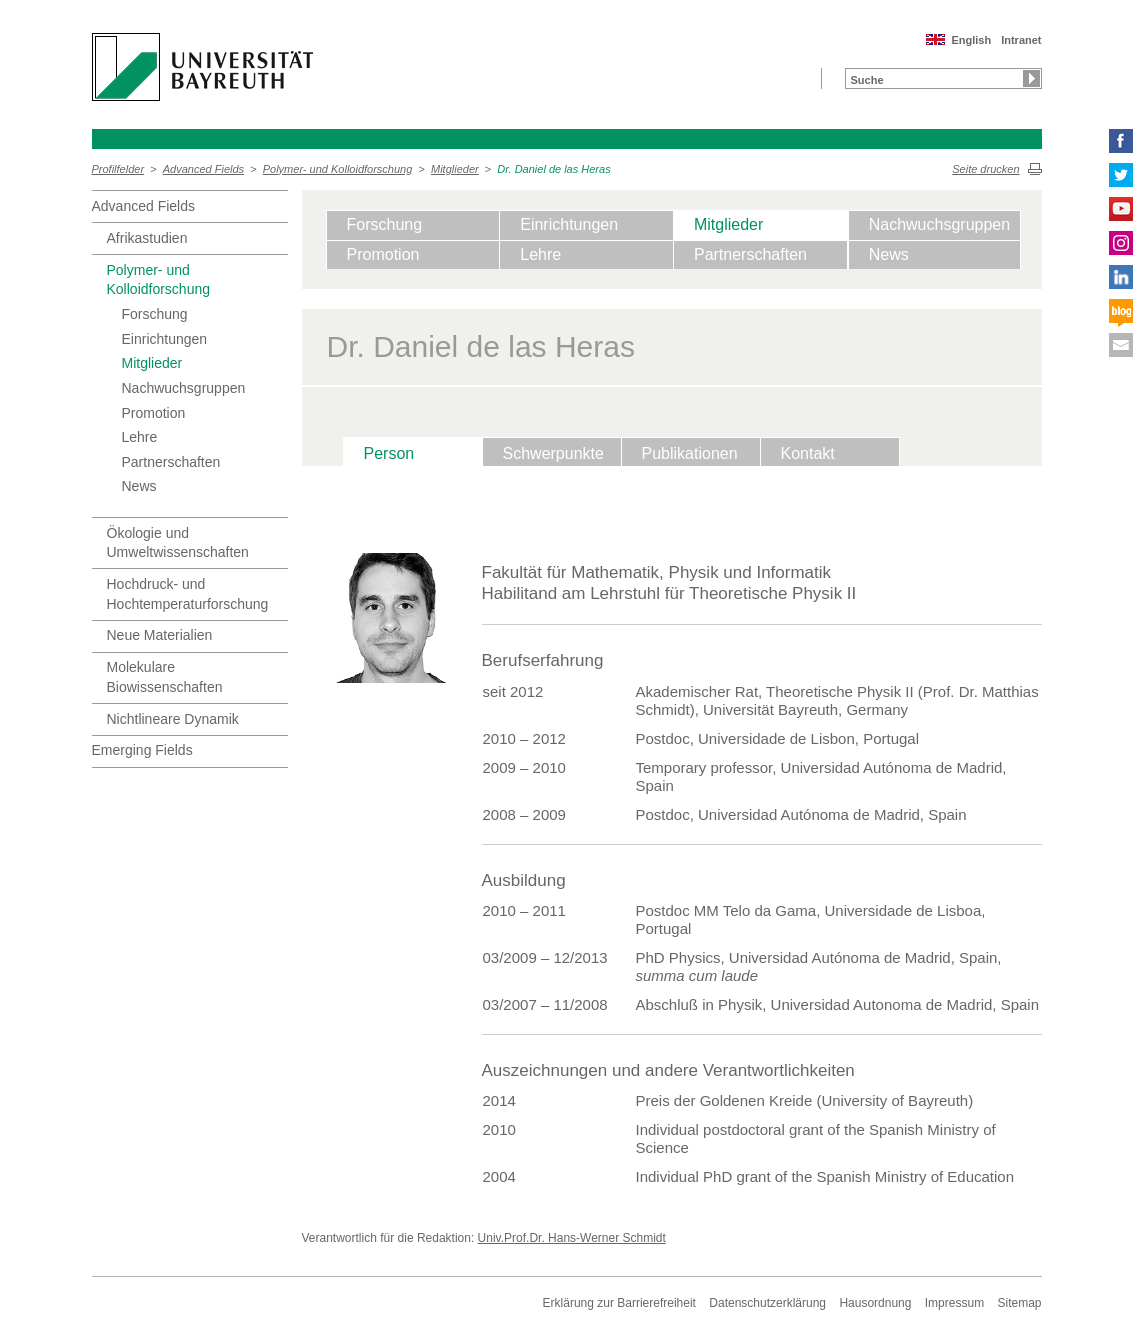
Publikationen (690, 453)
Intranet (1021, 40)
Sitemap (1019, 1303)
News (139, 486)
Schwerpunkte (553, 453)
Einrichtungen (165, 339)
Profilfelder (118, 169)
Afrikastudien (147, 238)
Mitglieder (455, 169)
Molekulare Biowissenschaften (165, 677)
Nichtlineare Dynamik (173, 719)
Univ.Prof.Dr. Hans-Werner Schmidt (572, 1238)
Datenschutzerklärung (767, 1303)
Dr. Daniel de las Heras (553, 169)
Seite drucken (985, 169)
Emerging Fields (142, 750)
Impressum (954, 1303)
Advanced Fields (203, 169)
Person (389, 453)
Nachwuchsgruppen (184, 388)
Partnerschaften (171, 462)
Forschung (155, 314)
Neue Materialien (160, 635)
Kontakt (808, 453)
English (971, 40)
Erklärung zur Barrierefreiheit (619, 1303)
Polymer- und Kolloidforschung (338, 169)
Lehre (140, 437)
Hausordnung (875, 1303)
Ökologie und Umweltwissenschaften (178, 543)
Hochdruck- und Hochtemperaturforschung (188, 594)
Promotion (154, 413)
